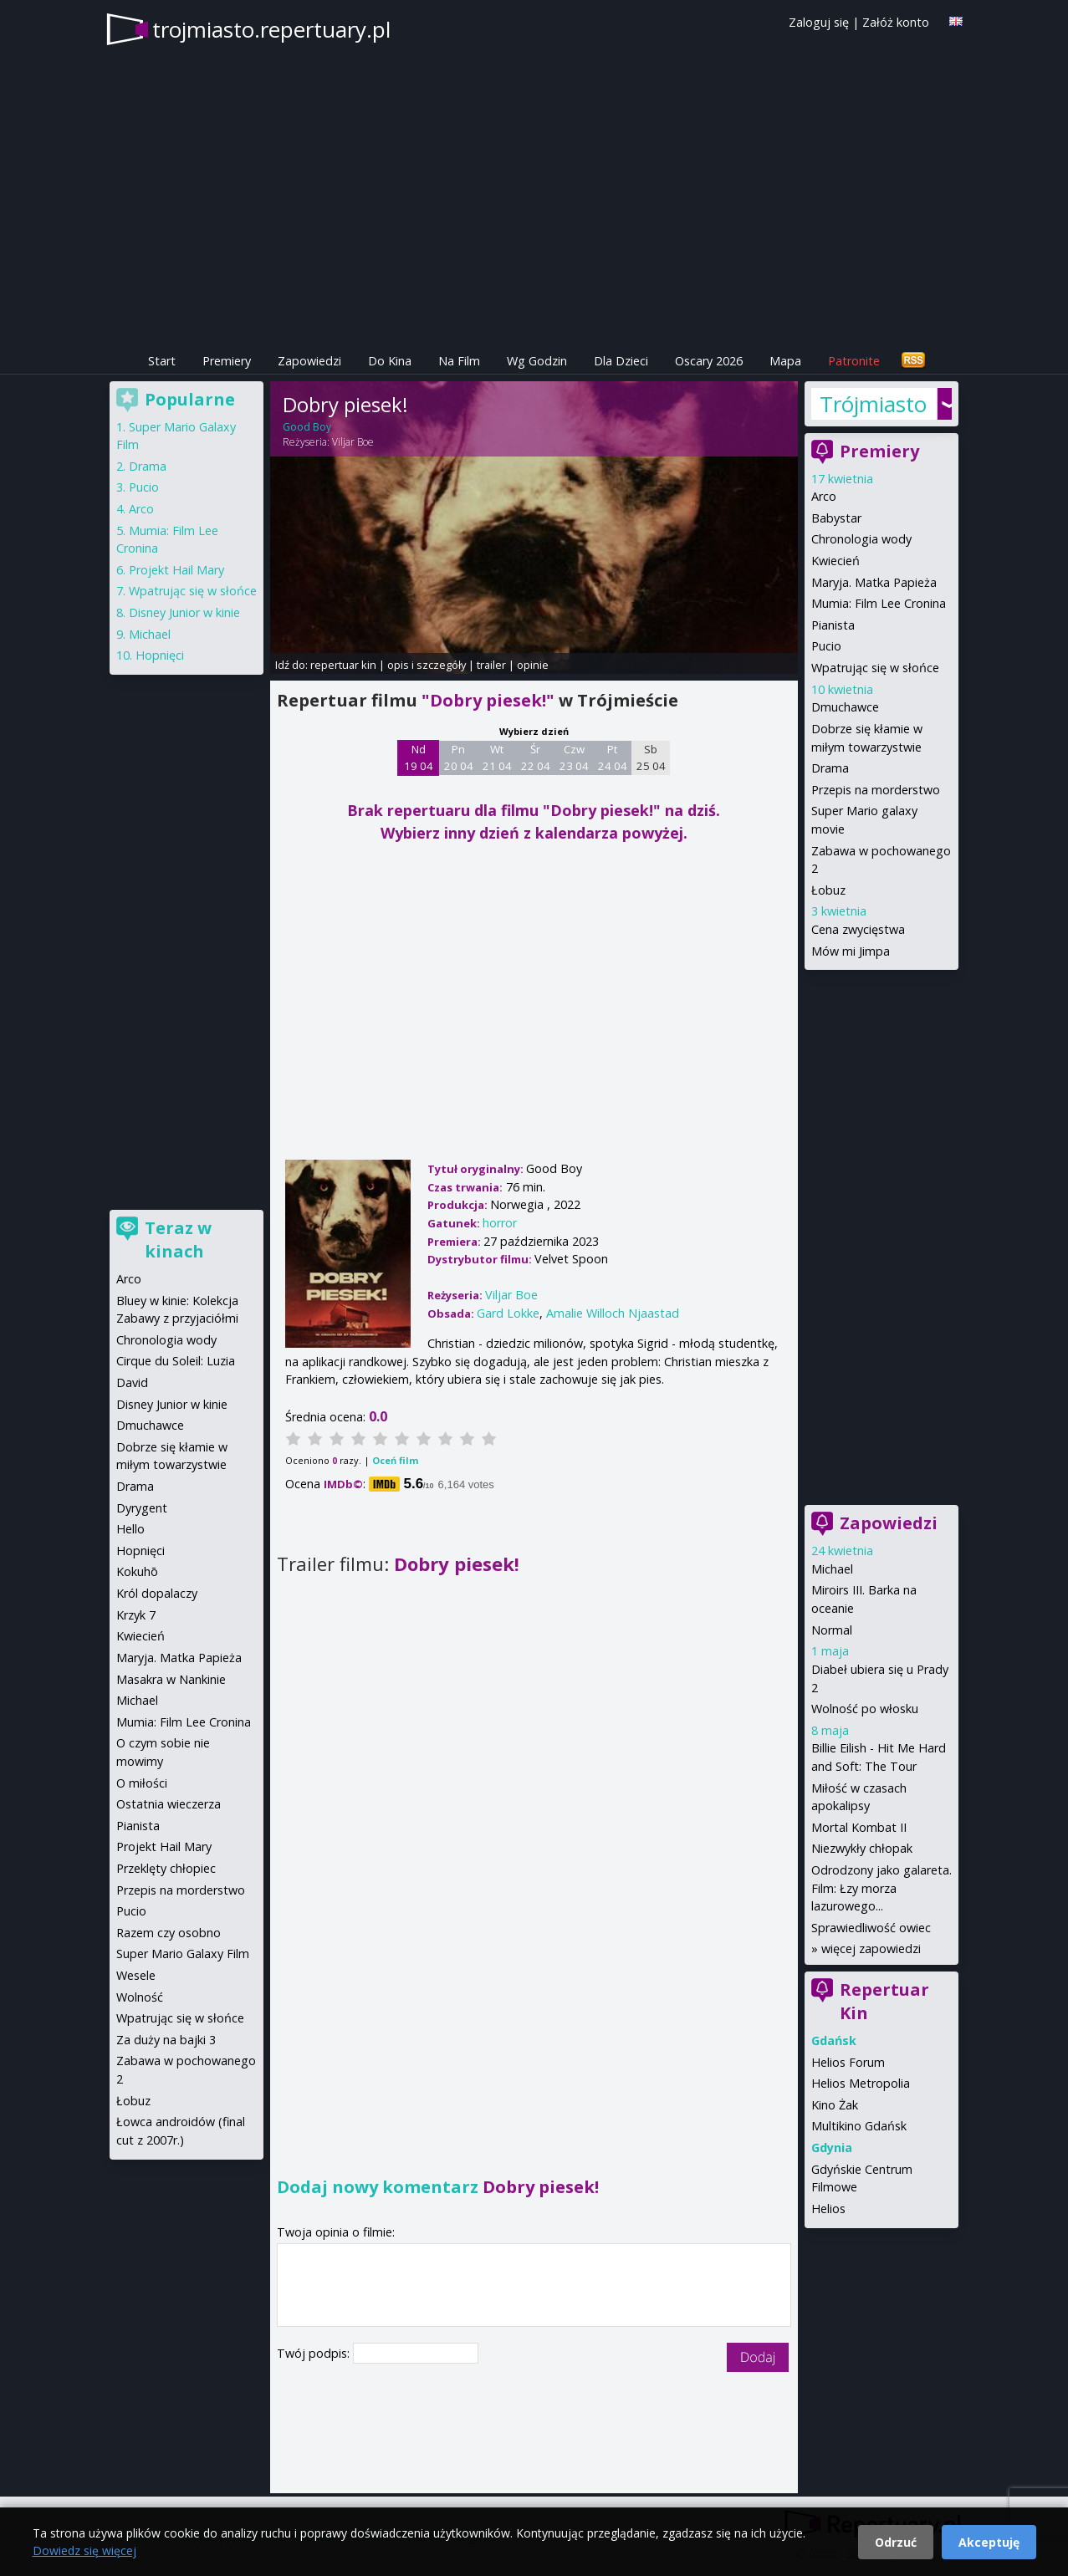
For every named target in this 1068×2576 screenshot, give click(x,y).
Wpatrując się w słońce (875, 668)
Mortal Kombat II (859, 1827)
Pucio (826, 646)
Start (162, 361)
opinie (533, 664)
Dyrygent (141, 1508)
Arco (823, 496)
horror (500, 1223)
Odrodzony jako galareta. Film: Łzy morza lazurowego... (881, 1888)
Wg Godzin (537, 361)
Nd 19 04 (418, 757)
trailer (491, 664)
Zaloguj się (819, 22)
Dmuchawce (845, 707)
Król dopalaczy (156, 1593)
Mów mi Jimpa (850, 951)
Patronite (854, 361)
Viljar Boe (353, 442)
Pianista (833, 625)
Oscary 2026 (709, 361)
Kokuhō (137, 1571)
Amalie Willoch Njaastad (612, 1313)
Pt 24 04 (612, 757)
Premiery (226, 361)
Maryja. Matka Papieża (874, 582)
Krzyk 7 (136, 1615)
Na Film (459, 361)
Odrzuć (896, 2542)
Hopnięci (159, 655)
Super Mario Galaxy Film (182, 1953)
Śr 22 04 (535, 757)
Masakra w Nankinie (171, 1679)
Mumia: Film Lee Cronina (878, 603)
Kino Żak (834, 2105)
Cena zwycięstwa (858, 929)
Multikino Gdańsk (859, 2126)
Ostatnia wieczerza (168, 1804)
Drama (830, 768)
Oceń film (395, 1460)
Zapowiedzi (309, 361)
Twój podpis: (315, 2353)
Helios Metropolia (860, 2083)
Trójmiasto (873, 404)
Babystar (836, 518)
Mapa (785, 361)
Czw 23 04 (574, 757)
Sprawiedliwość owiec (871, 1928)
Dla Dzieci (621, 361)
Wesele (136, 1975)
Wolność (139, 1997)
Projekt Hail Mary (176, 570)
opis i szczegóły (426, 664)
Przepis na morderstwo (875, 790)
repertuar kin (343, 664)
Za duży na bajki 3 (166, 2040)
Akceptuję (988, 2542)
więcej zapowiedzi (871, 1948)
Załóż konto (895, 22)
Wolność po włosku (864, 1708)
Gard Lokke (508, 1313)
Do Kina (389, 361)
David (132, 1382)
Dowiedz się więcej (84, 2550)
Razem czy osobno (168, 1933)
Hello (130, 1529)
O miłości (141, 1783)
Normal (831, 1630)
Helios (828, 2208)
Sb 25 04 (651, 757)
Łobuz (828, 890)
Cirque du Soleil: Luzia (175, 1361)
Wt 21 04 (497, 757)
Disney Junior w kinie (184, 612)
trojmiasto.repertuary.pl (271, 29)
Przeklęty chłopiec (166, 1868)
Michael (832, 1569)
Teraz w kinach (178, 1239)
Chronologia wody (861, 539)
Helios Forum (848, 2062)
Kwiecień (835, 561)
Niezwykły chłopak (861, 1848)
